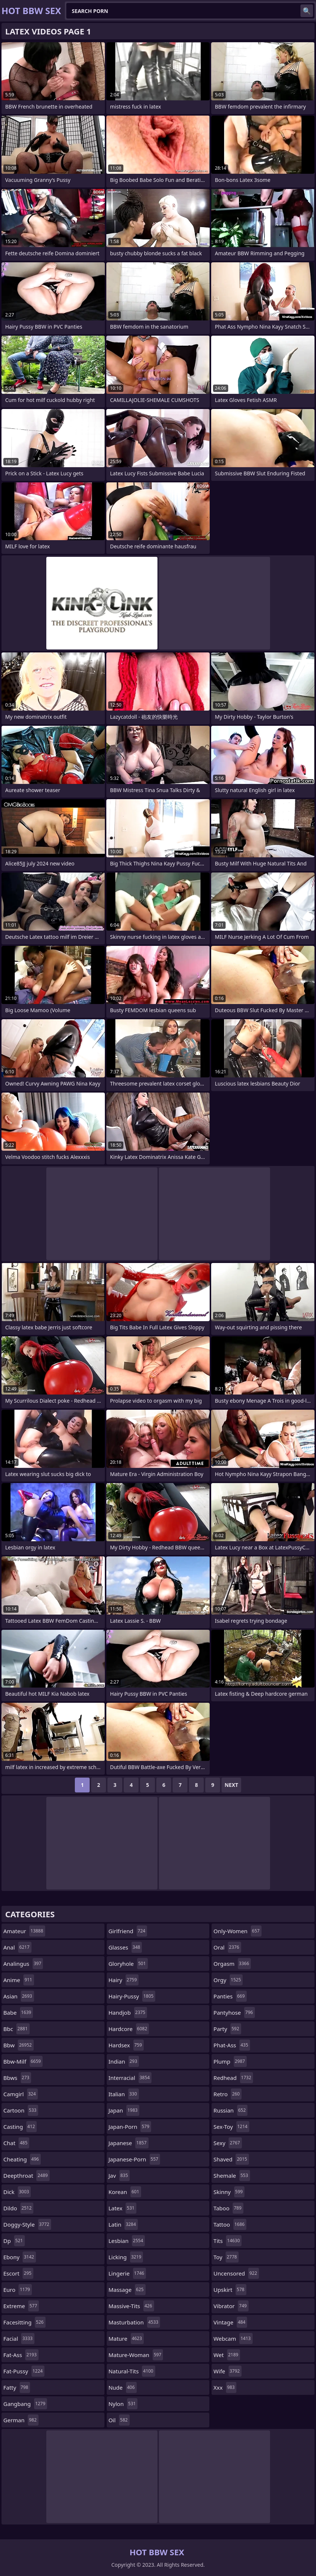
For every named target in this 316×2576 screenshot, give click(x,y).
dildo (18, 2208)
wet (226, 2354)
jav (119, 2175)
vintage (230, 2322)
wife (227, 2371)
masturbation (134, 2322)
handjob (128, 2012)
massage (127, 2289)
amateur (24, 1931)
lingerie (127, 2273)
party (227, 2028)
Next (231, 1784)
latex (122, 2208)
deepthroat (26, 2175)
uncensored (236, 2273)
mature (126, 2338)
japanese (129, 2142)
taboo (228, 2208)
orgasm (232, 1963)
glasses (125, 1947)
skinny (229, 2191)
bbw (18, 2045)
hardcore (129, 2028)
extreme (21, 2305)
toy (226, 2257)
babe (18, 2012)
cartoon (20, 2110)
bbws (17, 2077)
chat (16, 2142)
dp (14, 2240)
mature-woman (136, 2354)
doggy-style (27, 2224)
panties (229, 1996)
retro (227, 2094)
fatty (16, 2387)
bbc (16, 2028)
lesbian (127, 2240)
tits (227, 2240)
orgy (228, 1979)
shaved (231, 2159)
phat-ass (231, 2045)
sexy (227, 2142)
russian (230, 2110)
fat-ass (21, 2354)
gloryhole (128, 1963)
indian (124, 2061)
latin (123, 2224)
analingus (23, 1963)
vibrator (231, 2305)
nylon (123, 2403)
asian (18, 1996)
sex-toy (231, 2126)
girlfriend (128, 1931)
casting (20, 2126)
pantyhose (234, 2012)
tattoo (229, 2224)
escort (18, 2273)
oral (227, 1947)
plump (230, 2061)
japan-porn (130, 2126)
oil (119, 2420)
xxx (224, 2387)
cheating (22, 2159)
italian (124, 2094)
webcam (232, 2338)
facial (18, 2338)
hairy (124, 1979)
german (21, 2420)
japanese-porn (134, 2159)
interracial (130, 2077)
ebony (19, 2257)
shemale (231, 2175)
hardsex (126, 2045)
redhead (233, 2077)
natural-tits (132, 2371)
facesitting (24, 2322)
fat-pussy (23, 2371)
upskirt (229, 2289)
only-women (237, 1931)
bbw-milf (23, 2061)
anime (18, 1979)
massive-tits (131, 2305)
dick (17, 2191)
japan (124, 2110)
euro (17, 2289)
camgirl (20, 2094)
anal (17, 1947)
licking (126, 2257)
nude (123, 2387)
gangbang (25, 2403)
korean (125, 2191)
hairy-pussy (132, 1996)
